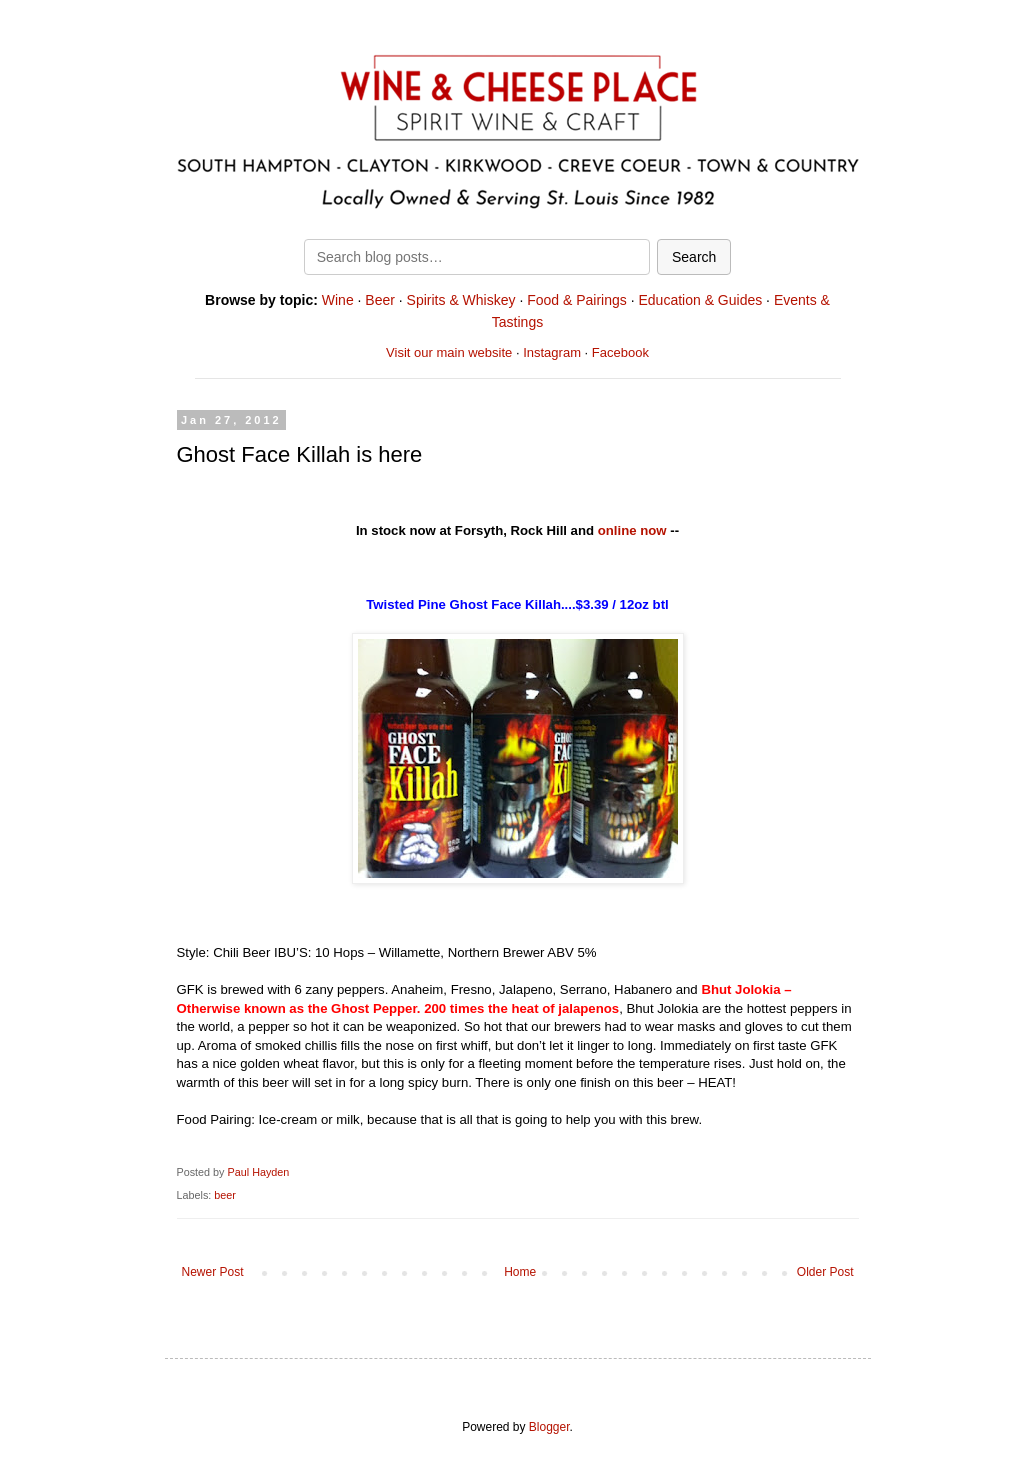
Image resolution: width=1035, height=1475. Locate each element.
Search (694, 257)
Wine (338, 300)
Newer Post (213, 1272)
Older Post (825, 1272)
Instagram (552, 352)
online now (632, 530)
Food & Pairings (577, 300)
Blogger (549, 1427)
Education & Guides (700, 300)
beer (225, 1195)
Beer (380, 300)
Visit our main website (449, 352)
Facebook (620, 352)
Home (520, 1272)
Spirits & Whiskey (461, 300)
